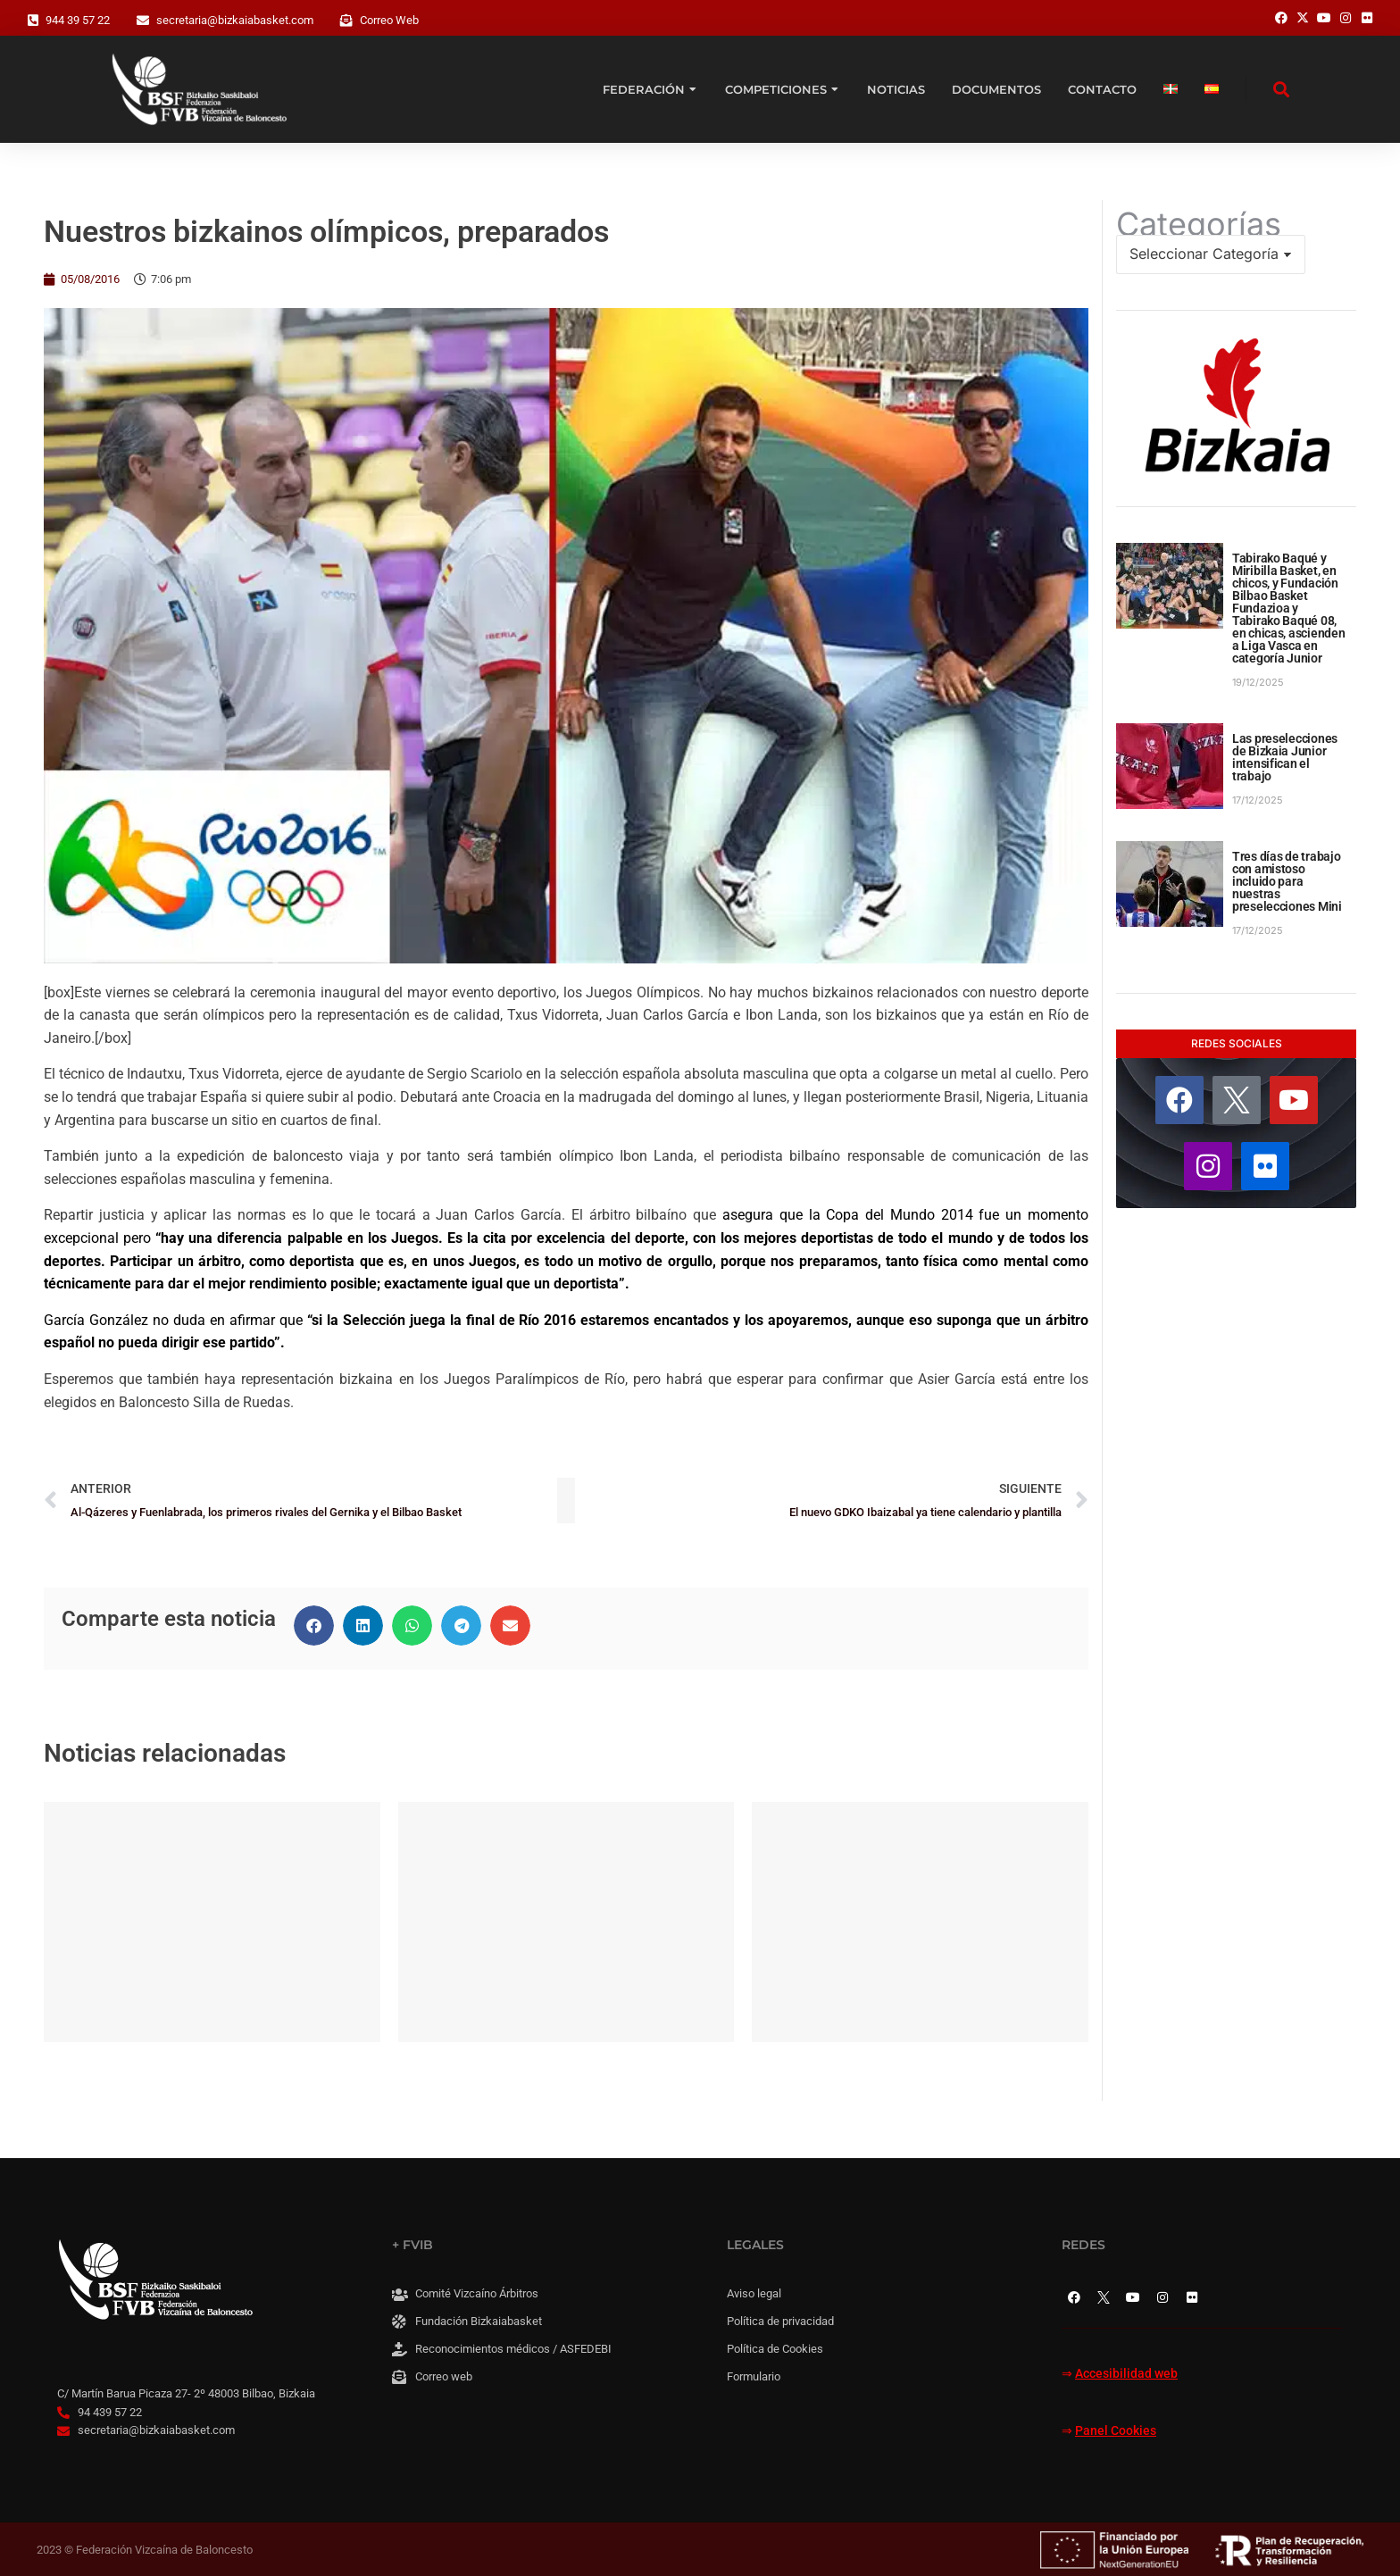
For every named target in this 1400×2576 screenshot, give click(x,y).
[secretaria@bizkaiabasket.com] (143, 20)
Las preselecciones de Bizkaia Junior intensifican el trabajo (1285, 757)
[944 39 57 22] (33, 20)
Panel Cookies (1115, 2430)
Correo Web (389, 20)
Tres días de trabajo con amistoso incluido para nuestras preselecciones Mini (1287, 881)
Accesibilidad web (1126, 2373)
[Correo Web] (346, 20)
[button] (314, 1625)
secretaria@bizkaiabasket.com (234, 20)
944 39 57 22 (78, 20)
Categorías (1198, 224)
